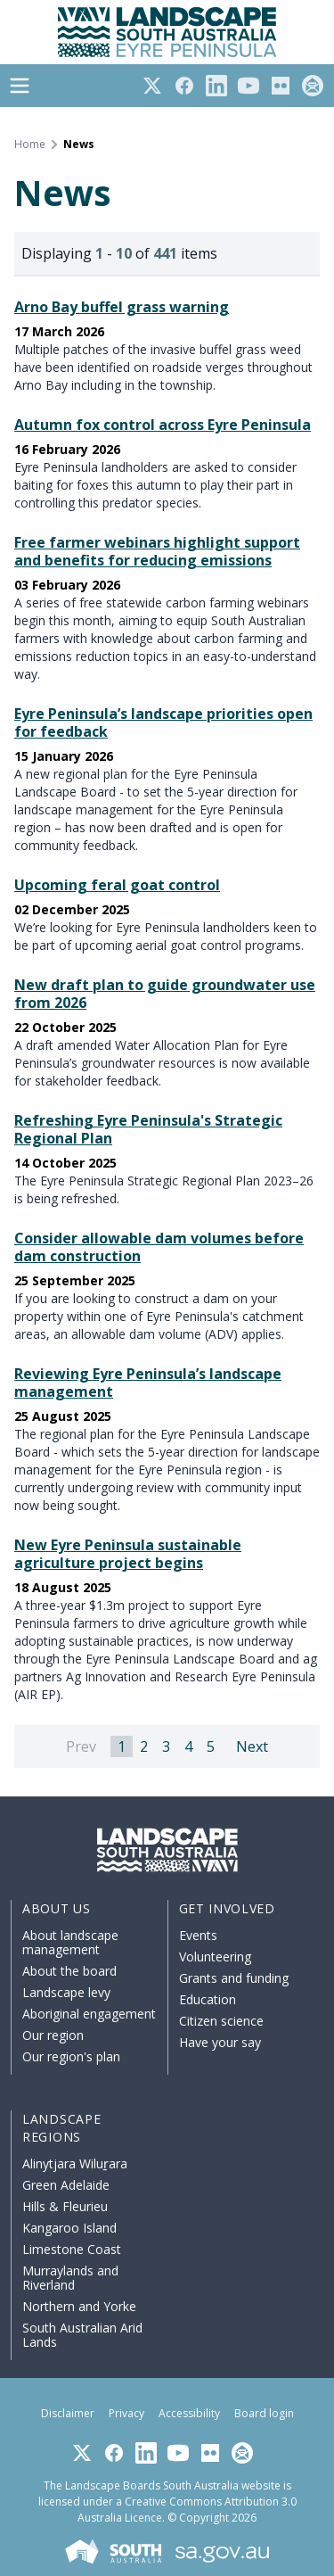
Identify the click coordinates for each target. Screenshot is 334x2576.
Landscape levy (66, 1992)
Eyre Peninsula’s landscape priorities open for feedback (163, 722)
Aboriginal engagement (89, 2013)
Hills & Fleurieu (65, 2206)
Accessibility (189, 2413)
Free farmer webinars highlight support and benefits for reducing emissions (157, 551)
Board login (264, 2413)
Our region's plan (71, 2056)
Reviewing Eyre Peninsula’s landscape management (147, 1382)
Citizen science (221, 2020)
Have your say (220, 2042)
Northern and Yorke (79, 2306)
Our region (53, 2035)
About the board (69, 1970)
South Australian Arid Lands (82, 2334)
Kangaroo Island (69, 2227)
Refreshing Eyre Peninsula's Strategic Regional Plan (148, 1129)
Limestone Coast (71, 2249)
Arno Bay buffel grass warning (121, 307)
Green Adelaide (66, 2184)
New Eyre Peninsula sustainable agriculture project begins (127, 1554)
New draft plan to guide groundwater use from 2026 (164, 993)
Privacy (126, 2413)
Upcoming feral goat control (117, 885)
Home (29, 144)
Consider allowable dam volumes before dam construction (159, 1247)
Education (207, 1999)
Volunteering (215, 1956)
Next (252, 1746)
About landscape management (70, 1942)
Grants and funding (234, 1977)
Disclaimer (67, 2413)
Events (198, 1935)
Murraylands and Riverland (70, 2277)
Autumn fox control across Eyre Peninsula (162, 424)
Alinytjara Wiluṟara (74, 2163)
